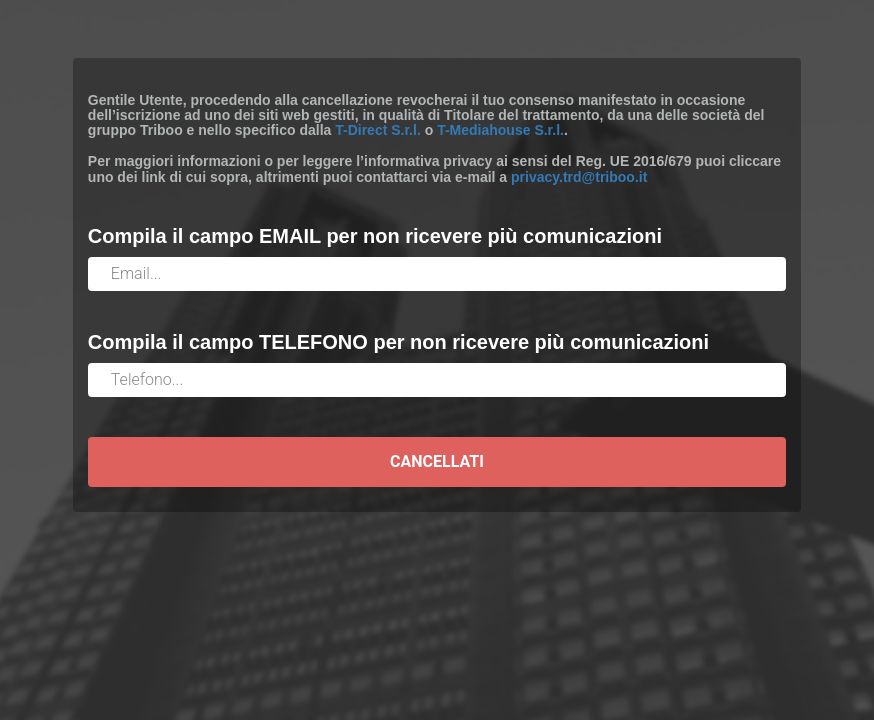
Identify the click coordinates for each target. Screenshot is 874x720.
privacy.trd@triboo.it (579, 177)
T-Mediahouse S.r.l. (500, 130)
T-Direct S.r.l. (378, 130)
